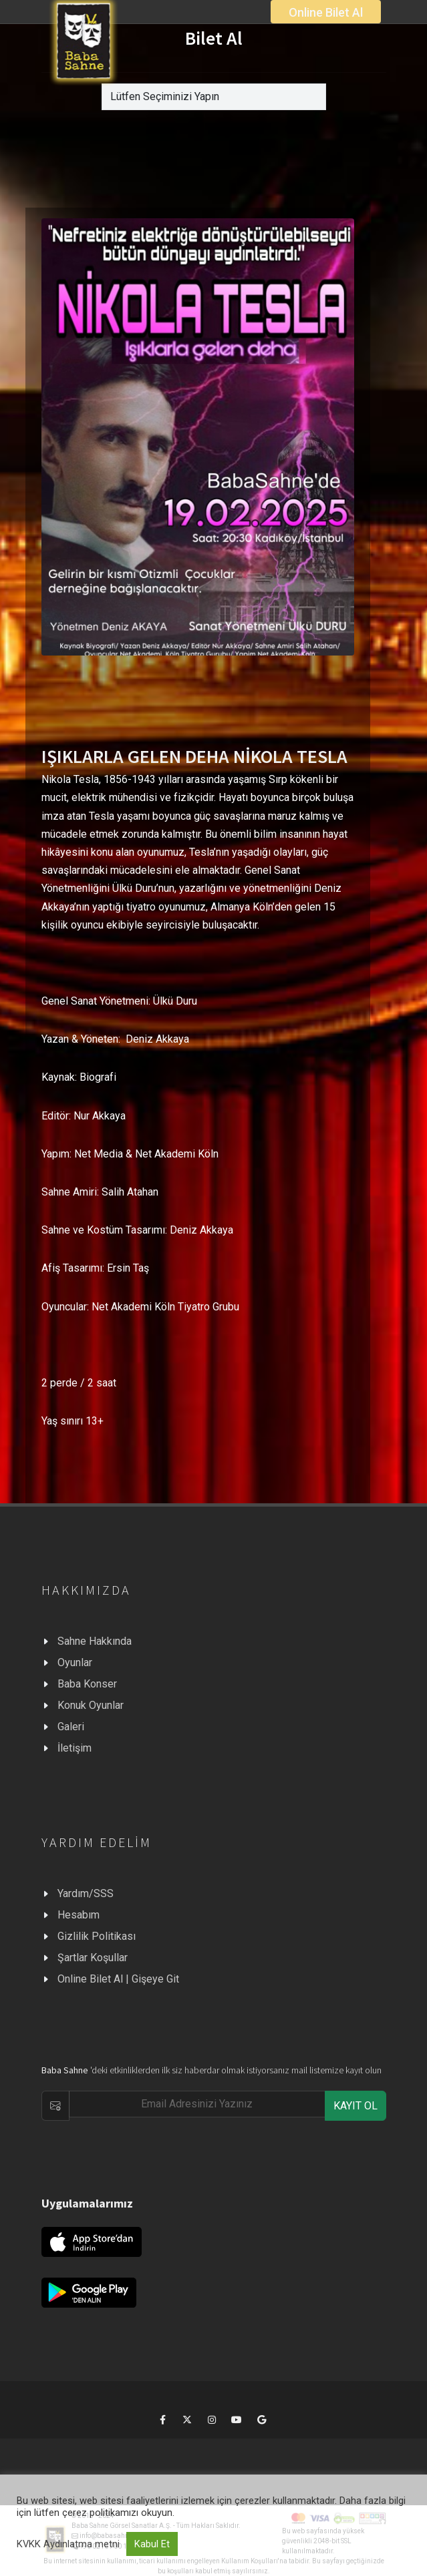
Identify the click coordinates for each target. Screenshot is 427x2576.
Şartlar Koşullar (92, 1957)
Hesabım (78, 1914)
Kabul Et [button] (152, 2544)
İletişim (74, 1748)
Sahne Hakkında (94, 1641)
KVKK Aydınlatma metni (68, 2544)
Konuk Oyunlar (90, 1705)
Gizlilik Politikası (96, 1936)
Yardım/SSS (85, 1893)
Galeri (70, 1726)
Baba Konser (87, 1684)
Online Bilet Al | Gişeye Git (118, 1979)
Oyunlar (74, 1662)
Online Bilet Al (326, 12)
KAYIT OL (355, 2105)
